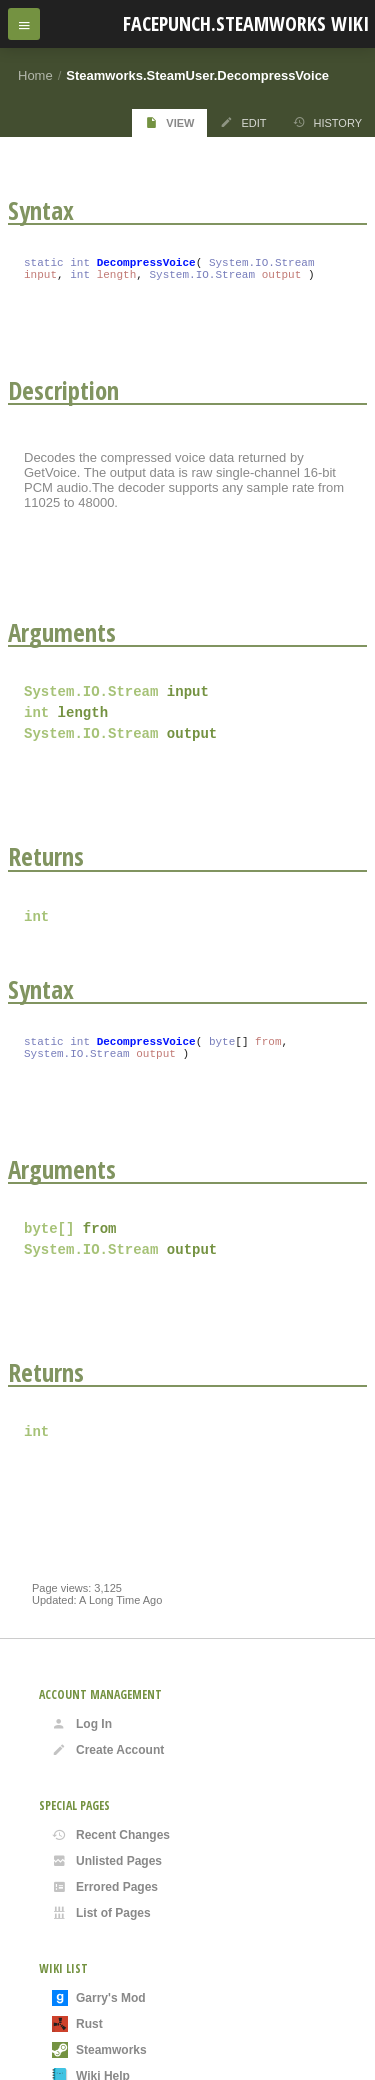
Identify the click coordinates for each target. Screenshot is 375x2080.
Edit (243, 122)
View (169, 122)
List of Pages (101, 1913)
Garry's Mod (99, 1998)
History (328, 122)
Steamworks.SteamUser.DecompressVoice (197, 75)
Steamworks (99, 2050)
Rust (77, 2024)
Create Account (108, 1750)
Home (35, 75)
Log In (82, 1724)
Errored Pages (105, 1887)
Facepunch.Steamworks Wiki (246, 23)
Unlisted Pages (107, 1861)
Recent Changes (111, 1835)
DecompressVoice (146, 264)
